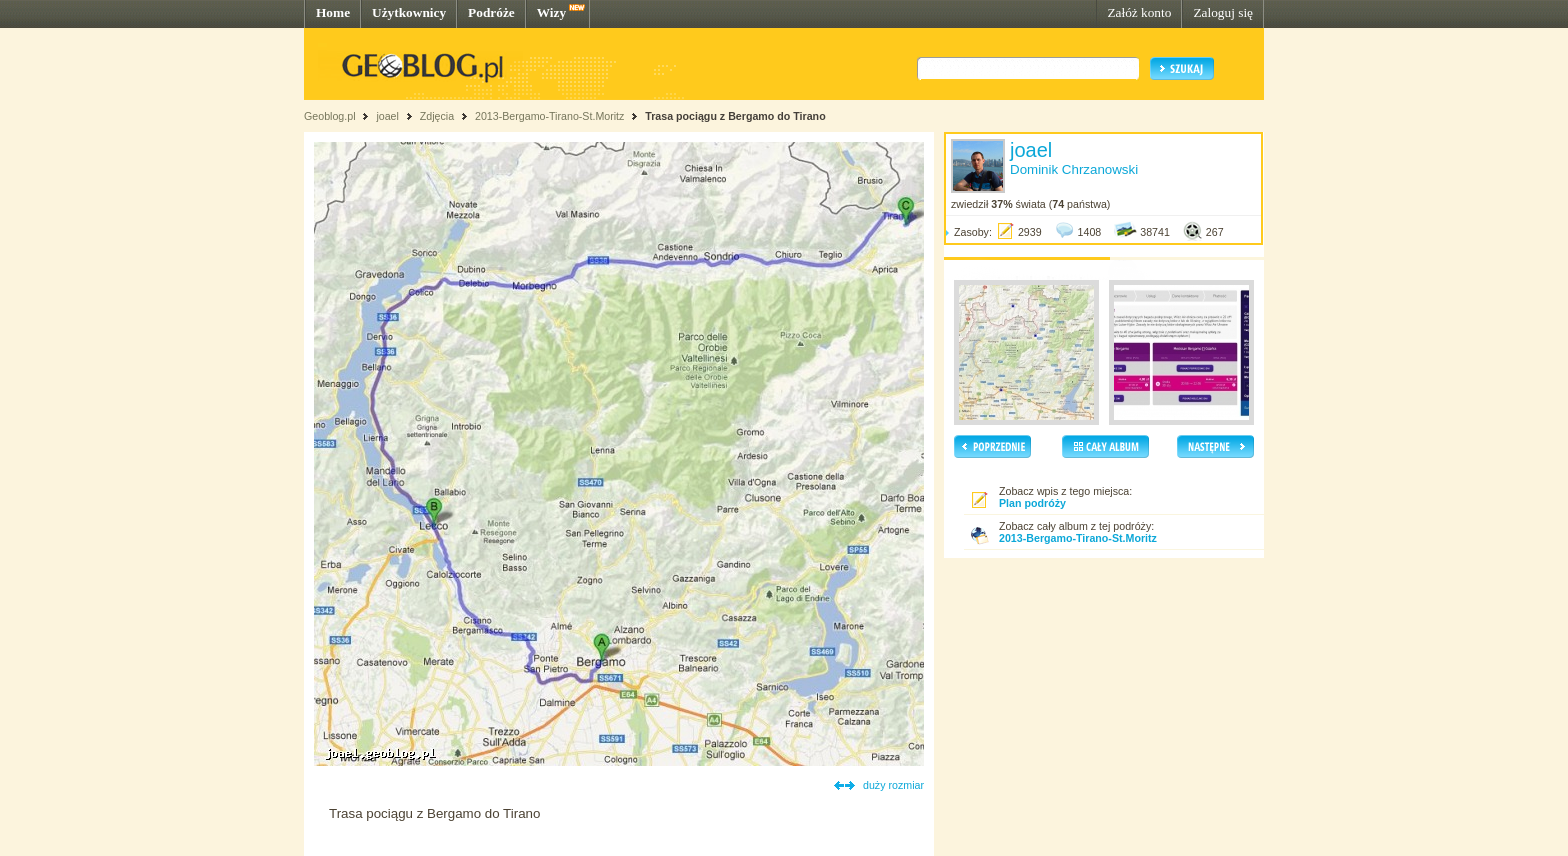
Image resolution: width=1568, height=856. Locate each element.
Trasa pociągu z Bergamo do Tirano (735, 116)
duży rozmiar (893, 785)
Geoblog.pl (330, 116)
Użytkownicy (409, 12)
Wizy (551, 12)
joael (387, 116)
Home (333, 12)
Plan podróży (1032, 503)
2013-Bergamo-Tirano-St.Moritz (549, 116)
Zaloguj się (1223, 12)
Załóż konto (1139, 12)
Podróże (491, 12)
